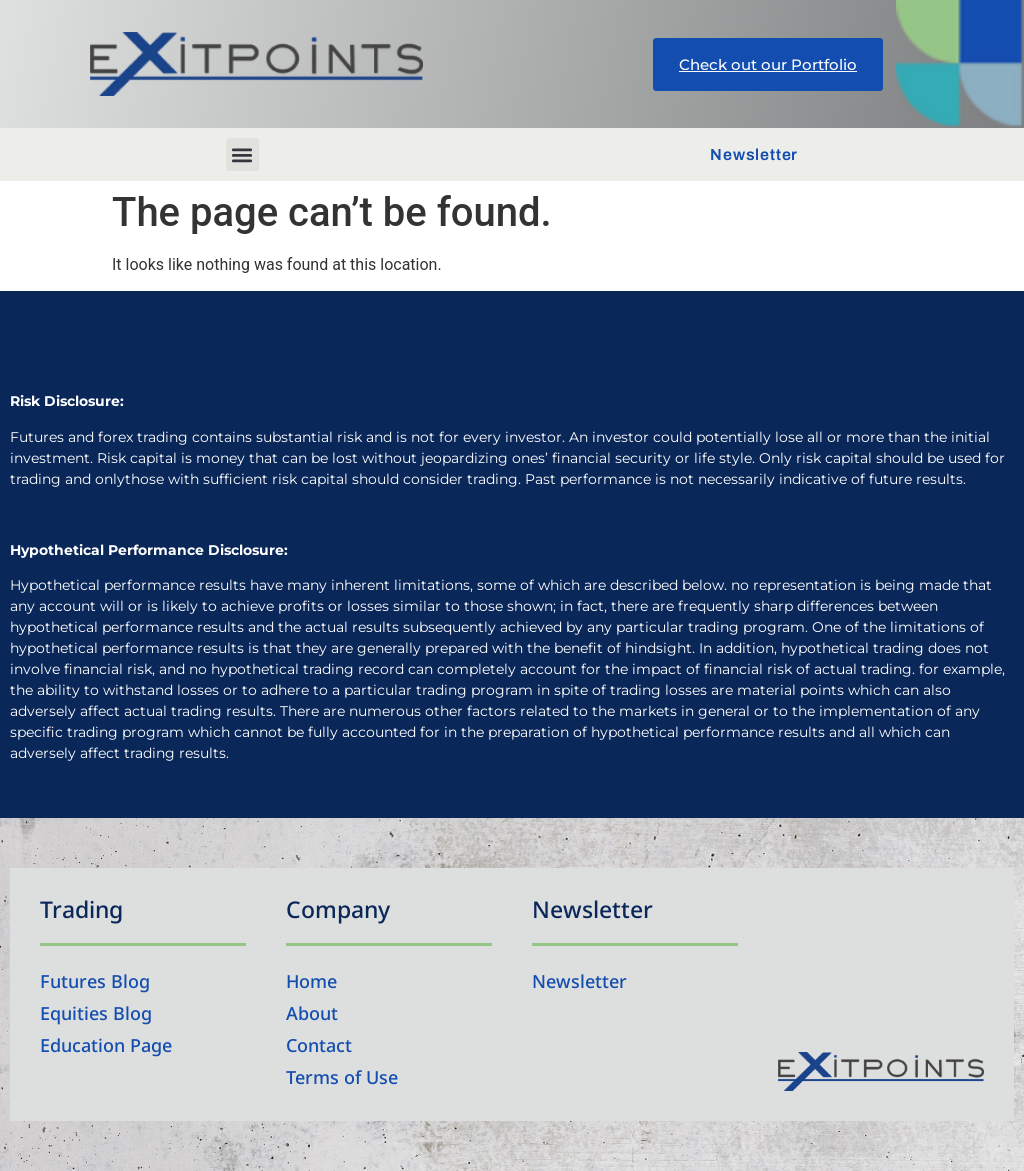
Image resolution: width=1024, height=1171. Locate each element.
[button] (242, 154)
